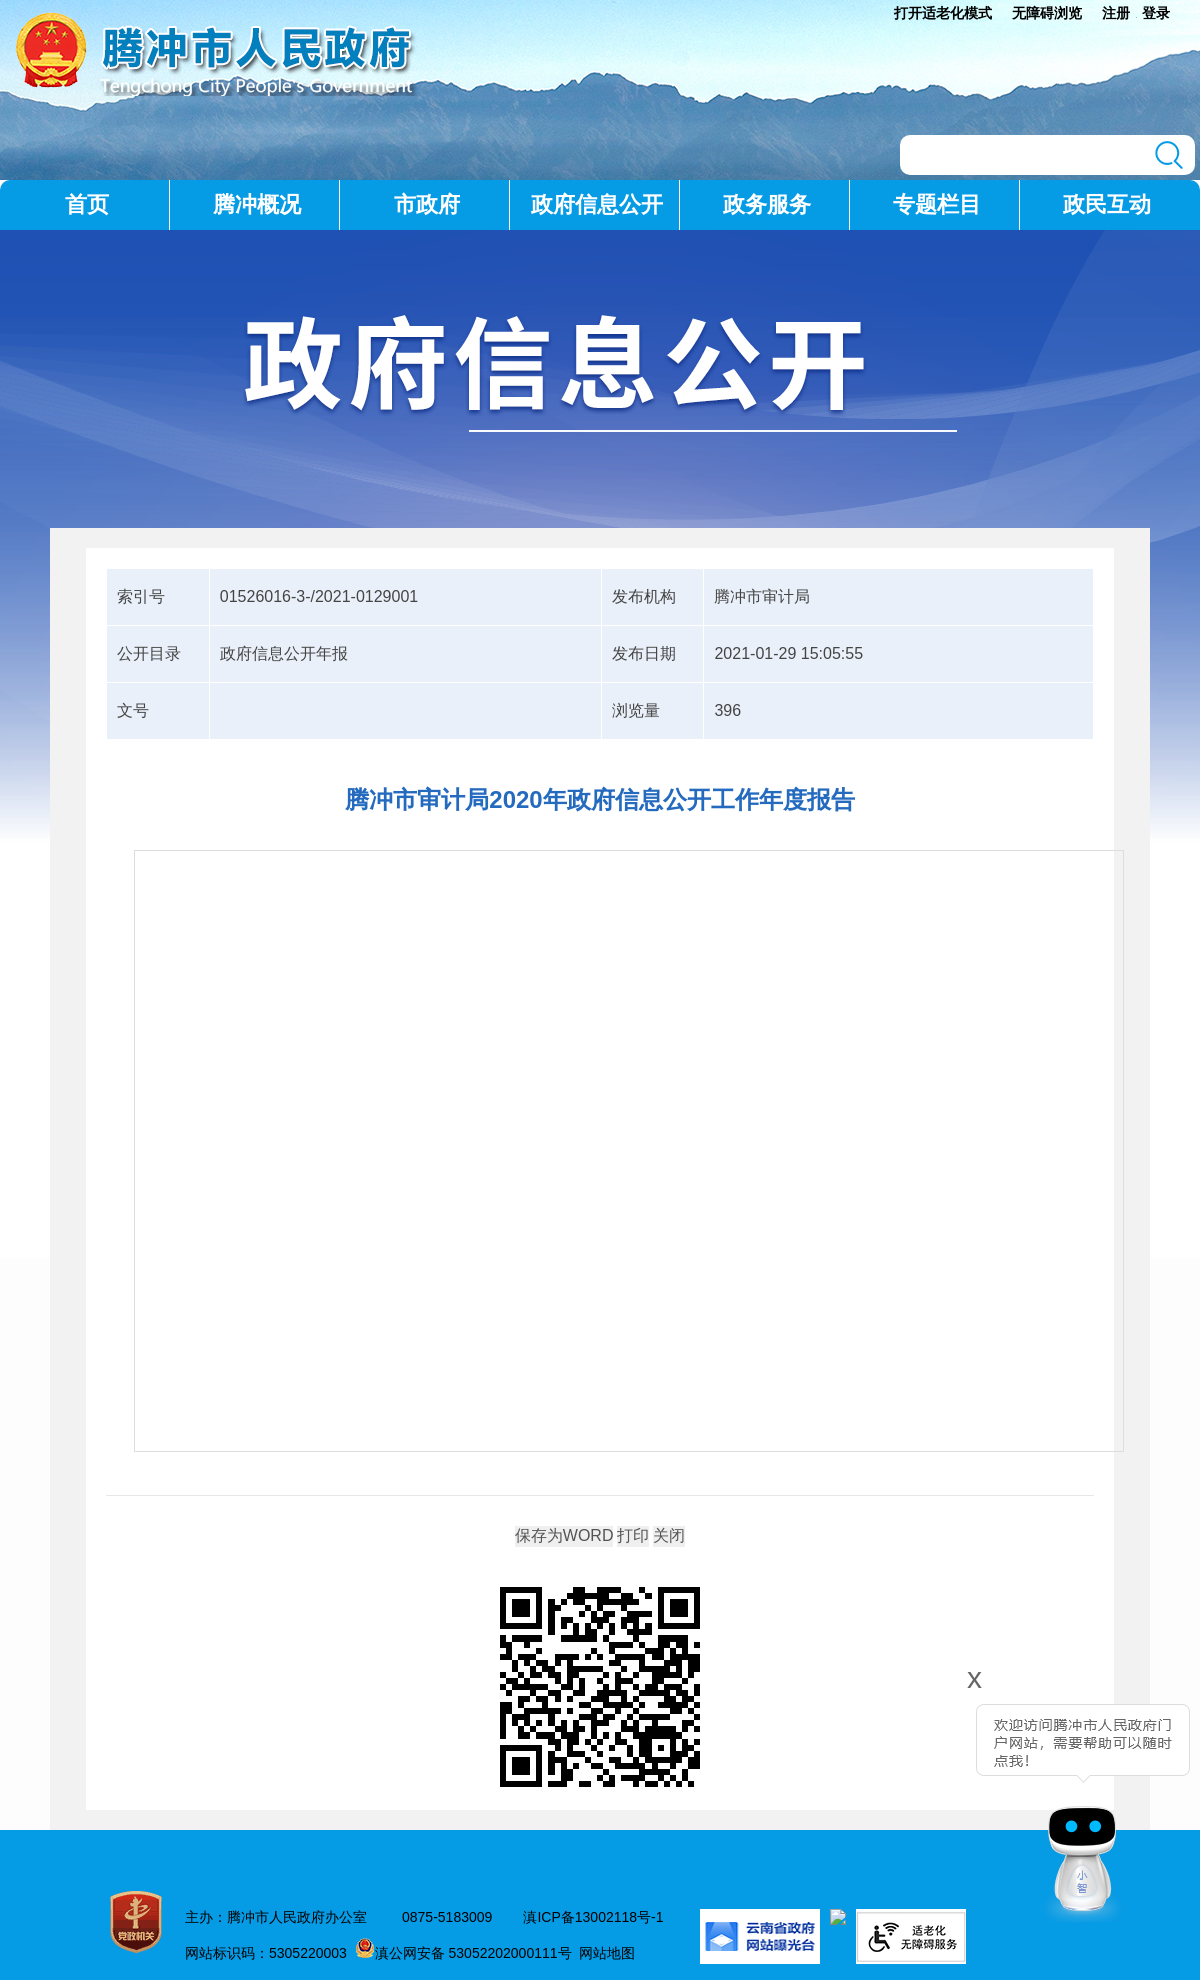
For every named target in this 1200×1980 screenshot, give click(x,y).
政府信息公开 (597, 204)
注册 (1116, 13)
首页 (87, 204)
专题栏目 (937, 204)
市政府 (427, 204)
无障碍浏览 (1047, 13)
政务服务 (767, 204)
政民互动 (1107, 204)
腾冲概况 (257, 204)
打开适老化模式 (943, 13)
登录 (1156, 13)
